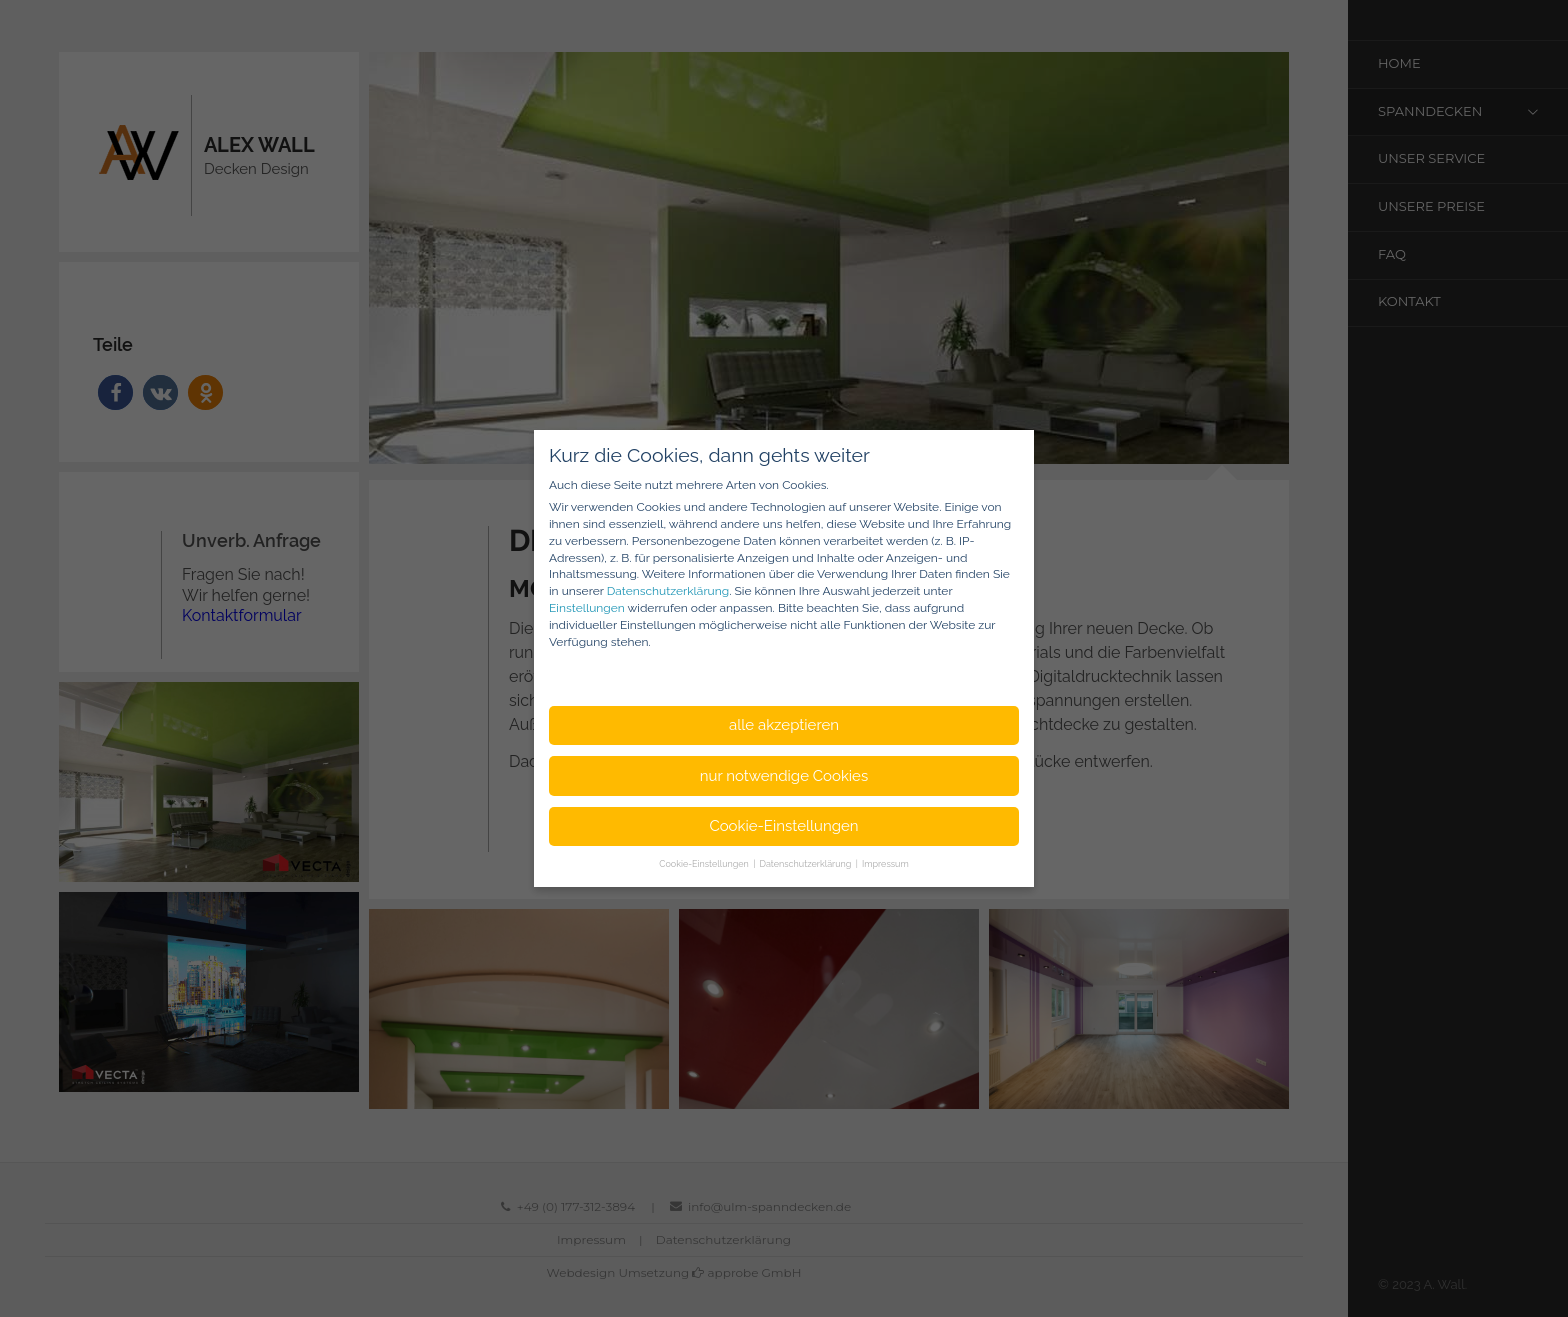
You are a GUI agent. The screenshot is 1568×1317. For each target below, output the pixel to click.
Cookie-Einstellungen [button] (783, 826)
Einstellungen (587, 608)
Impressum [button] (885, 864)
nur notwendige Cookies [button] (784, 776)
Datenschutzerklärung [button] (807, 864)
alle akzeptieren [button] (784, 725)
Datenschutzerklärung (668, 591)
